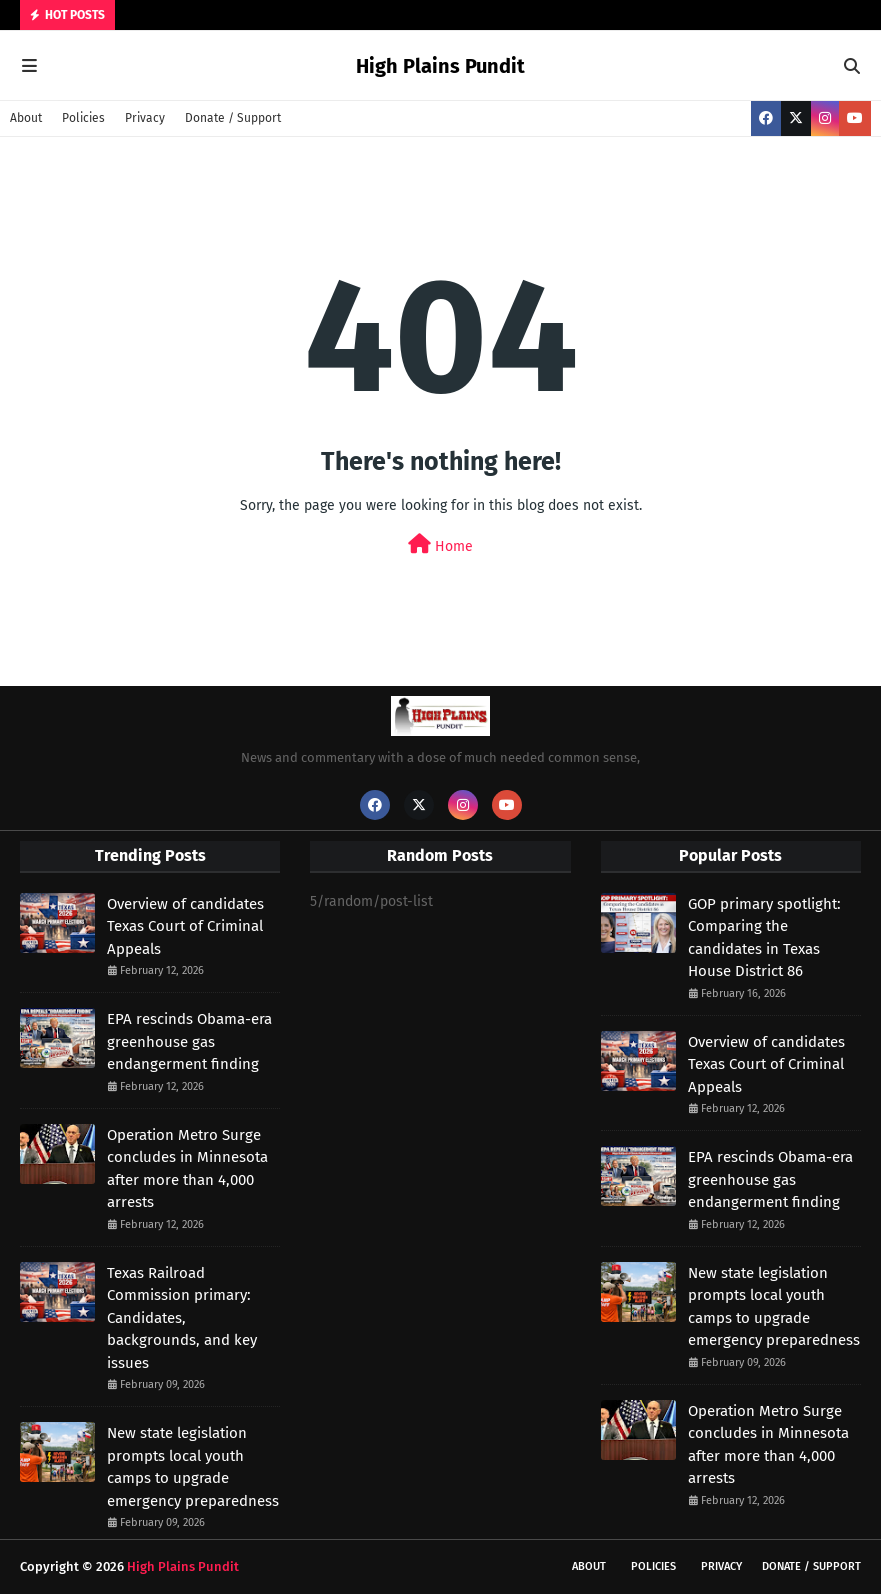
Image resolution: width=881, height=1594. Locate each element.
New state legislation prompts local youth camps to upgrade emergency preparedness (193, 1467)
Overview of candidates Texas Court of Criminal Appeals (185, 926)
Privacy (145, 118)
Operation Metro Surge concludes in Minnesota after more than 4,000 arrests (187, 1169)
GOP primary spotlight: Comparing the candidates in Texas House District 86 (764, 938)
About (26, 118)
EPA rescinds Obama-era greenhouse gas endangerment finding (189, 1041)
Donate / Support (233, 118)
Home (440, 544)
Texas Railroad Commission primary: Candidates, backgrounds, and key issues (182, 1318)
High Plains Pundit (440, 66)
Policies (83, 118)
